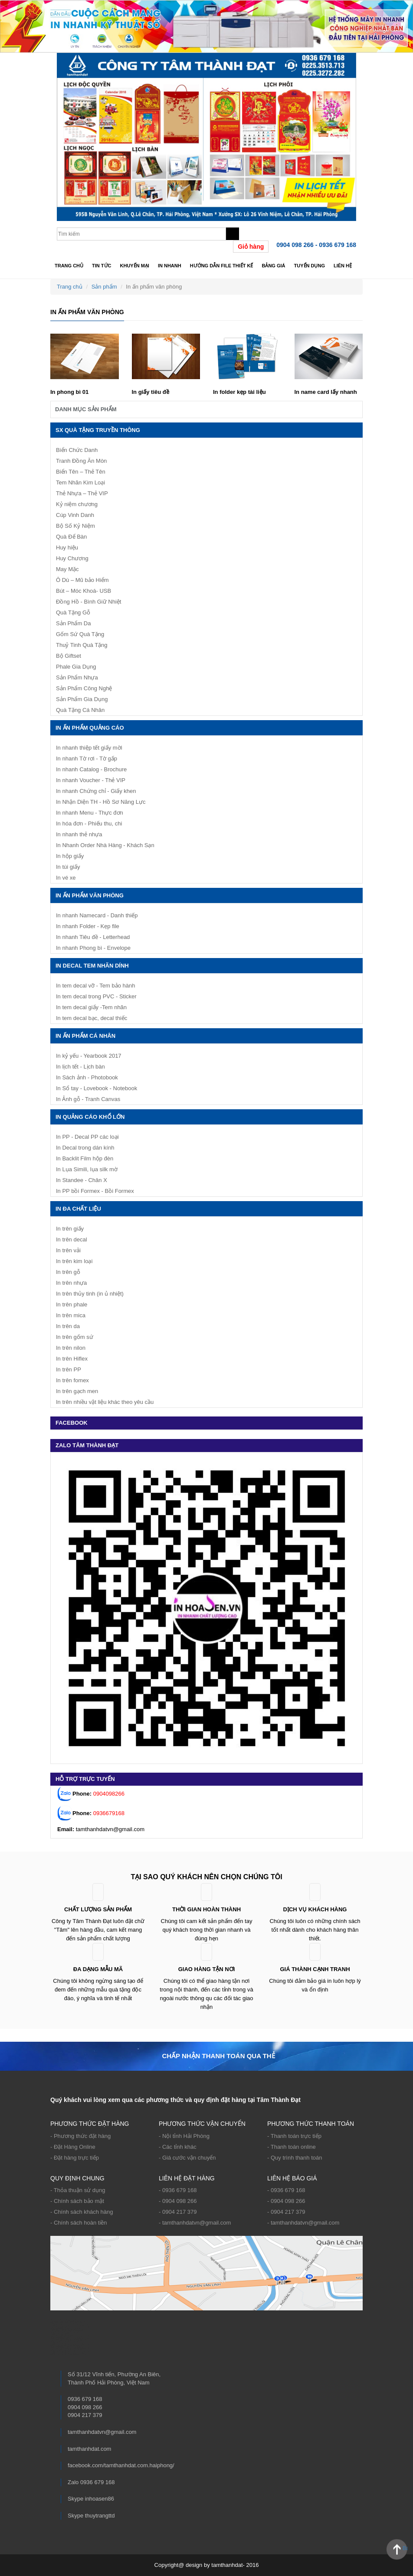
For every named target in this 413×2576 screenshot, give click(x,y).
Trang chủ (69, 265)
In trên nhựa (71, 1283)
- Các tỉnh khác (178, 2147)
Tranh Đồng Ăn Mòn (81, 461)
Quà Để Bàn (71, 536)
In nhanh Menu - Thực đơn (89, 812)
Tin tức (101, 265)
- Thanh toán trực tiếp (294, 2136)
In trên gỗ (68, 1272)
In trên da (68, 1326)
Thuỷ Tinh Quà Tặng (82, 645)
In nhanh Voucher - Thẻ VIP (90, 780)
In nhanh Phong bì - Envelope (93, 948)
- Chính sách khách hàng (81, 2212)
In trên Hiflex (72, 1358)
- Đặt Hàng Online (72, 2147)
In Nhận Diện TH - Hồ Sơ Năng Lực (100, 802)
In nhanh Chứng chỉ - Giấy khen (96, 791)
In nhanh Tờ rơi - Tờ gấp (86, 758)
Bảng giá (273, 265)
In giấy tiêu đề (150, 392)
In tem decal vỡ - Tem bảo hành (95, 985)
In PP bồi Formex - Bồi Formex (95, 1191)
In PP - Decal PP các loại (87, 1137)
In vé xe (66, 877)
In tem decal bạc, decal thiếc (91, 1018)
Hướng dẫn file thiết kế (221, 265)
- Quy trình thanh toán (294, 2157)
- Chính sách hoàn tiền (78, 2222)
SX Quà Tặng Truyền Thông (98, 430)
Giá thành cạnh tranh (315, 1969)
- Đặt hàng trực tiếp (74, 2157)
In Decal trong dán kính (85, 1147)
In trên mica (70, 1315)
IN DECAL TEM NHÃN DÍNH (92, 965)
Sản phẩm (104, 286)
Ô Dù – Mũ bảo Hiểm (82, 580)
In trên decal (71, 1239)
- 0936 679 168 (178, 2190)
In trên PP (68, 1369)
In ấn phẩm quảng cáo (90, 727)
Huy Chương (72, 558)
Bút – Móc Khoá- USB (83, 591)
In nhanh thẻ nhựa (79, 834)
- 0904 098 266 (178, 2201)
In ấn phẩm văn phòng (90, 895)
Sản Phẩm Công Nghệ (84, 688)
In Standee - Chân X (81, 1180)
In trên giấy (70, 1228)
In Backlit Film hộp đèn (84, 1158)
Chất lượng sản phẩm (98, 1909)
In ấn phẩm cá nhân (85, 1036)
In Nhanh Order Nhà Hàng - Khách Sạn (105, 845)
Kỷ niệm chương (77, 504)
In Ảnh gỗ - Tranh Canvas (88, 1099)
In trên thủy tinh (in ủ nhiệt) (90, 1293)
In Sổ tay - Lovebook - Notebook (96, 1088)
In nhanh (169, 265)
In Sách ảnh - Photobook (87, 1077)
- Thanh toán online (291, 2147)
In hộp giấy (70, 856)
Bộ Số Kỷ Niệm (75, 526)
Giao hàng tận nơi (206, 1969)
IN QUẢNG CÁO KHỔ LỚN (90, 1117)
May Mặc (67, 569)
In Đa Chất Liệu (78, 1208)
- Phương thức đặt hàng (80, 2136)
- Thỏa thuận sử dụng (77, 2190)
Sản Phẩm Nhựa (77, 677)
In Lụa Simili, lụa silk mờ (87, 1169)
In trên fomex (72, 1380)
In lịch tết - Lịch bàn (80, 1066)
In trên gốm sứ (74, 1337)
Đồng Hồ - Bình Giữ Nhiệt (88, 601)
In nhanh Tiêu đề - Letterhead (93, 937)
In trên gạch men (77, 1391)
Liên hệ (343, 265)
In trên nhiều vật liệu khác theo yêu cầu (105, 1402)
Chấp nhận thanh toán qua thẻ (218, 2056)
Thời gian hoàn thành (206, 1909)
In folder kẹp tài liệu (239, 392)
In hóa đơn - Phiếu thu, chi (89, 823)
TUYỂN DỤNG (309, 265)
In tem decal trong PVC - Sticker (96, 996)
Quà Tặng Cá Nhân (80, 710)
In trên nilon (70, 1348)
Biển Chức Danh (77, 450)
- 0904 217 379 (178, 2212)
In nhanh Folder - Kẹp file (87, 926)
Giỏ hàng (251, 246)
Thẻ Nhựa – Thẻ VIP (82, 493)
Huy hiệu (67, 547)
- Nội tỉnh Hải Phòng (184, 2136)
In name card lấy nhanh (326, 392)
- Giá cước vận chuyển (187, 2157)
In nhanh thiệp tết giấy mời (89, 747)
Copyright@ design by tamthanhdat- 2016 (206, 2565)
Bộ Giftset (68, 656)
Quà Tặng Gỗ (73, 612)
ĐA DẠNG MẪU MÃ (98, 1969)
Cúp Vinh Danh (75, 515)
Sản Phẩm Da (73, 623)
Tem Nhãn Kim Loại (80, 482)
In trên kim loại (74, 1261)
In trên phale (71, 1304)
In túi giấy (68, 867)
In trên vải (68, 1250)
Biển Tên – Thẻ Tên (80, 471)
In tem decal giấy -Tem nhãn (91, 1007)
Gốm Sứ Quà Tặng (80, 634)
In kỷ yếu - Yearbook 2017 (88, 1055)
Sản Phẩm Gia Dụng (82, 699)
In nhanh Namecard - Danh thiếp (97, 915)
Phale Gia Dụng (76, 666)
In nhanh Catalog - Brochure (91, 769)
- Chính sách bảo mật (77, 2201)
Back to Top (405, 2548)
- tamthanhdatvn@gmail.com (195, 2222)
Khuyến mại (134, 265)
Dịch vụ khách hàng (315, 1909)
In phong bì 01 (69, 392)
